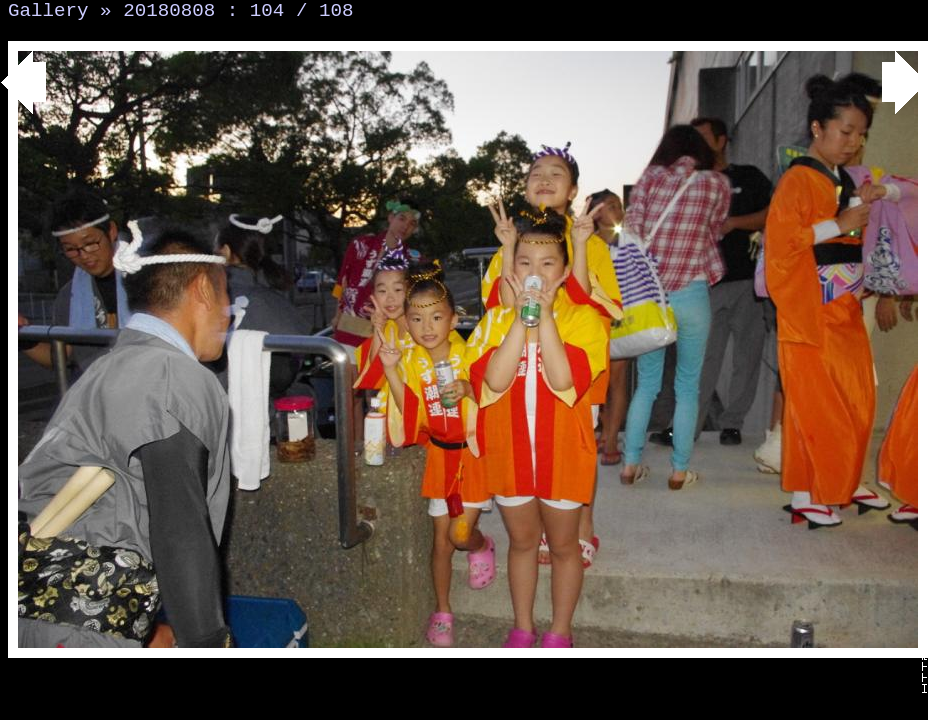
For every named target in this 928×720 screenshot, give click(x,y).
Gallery (48, 11)
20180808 (169, 11)
